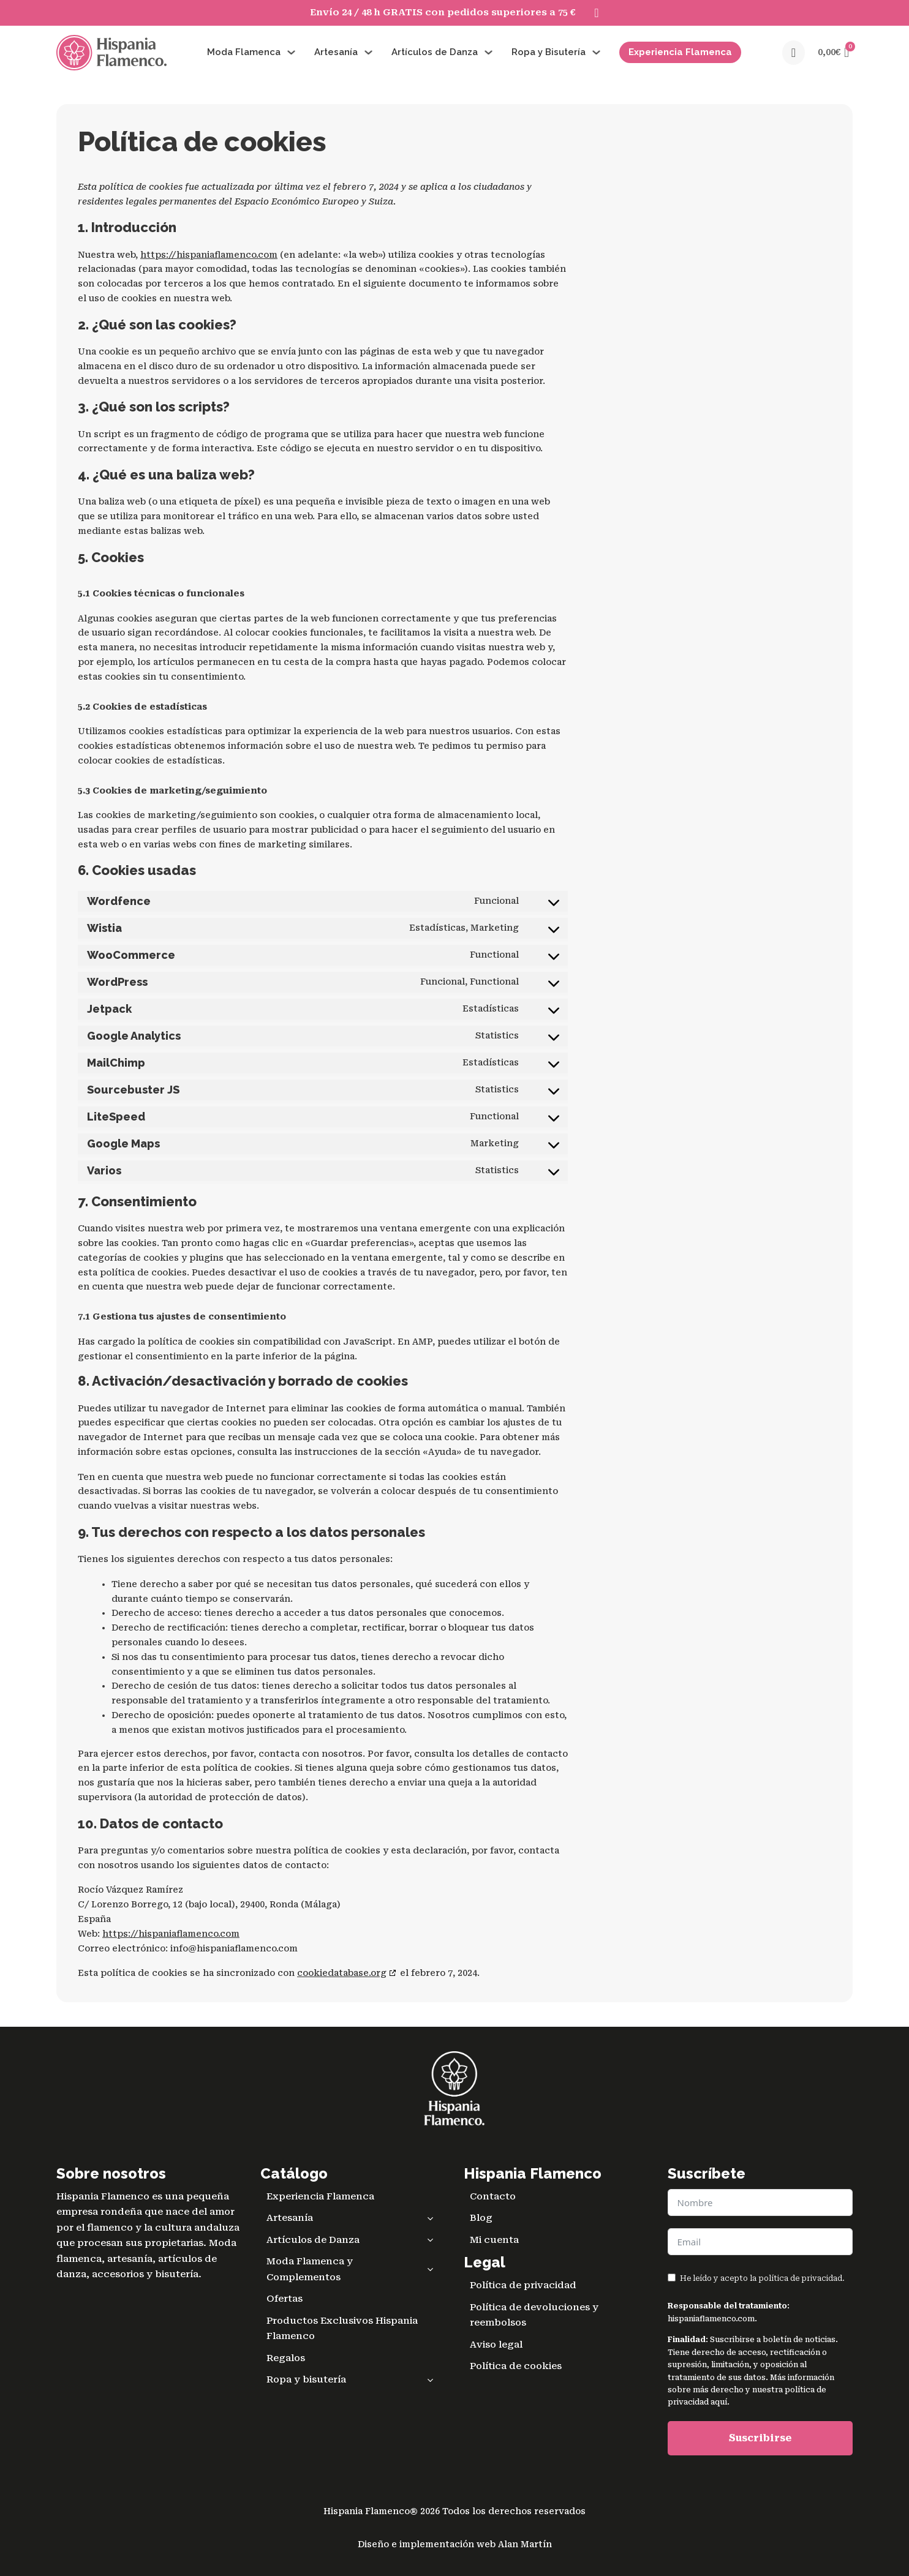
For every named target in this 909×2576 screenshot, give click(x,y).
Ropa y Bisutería (548, 52)
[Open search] (793, 52)
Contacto (493, 2196)
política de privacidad (800, 2278)
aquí (719, 2402)
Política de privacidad (523, 2285)
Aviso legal (496, 2344)
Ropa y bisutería (353, 2380)
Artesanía (336, 52)
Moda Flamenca (244, 52)
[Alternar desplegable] (291, 52)
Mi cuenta (494, 2239)
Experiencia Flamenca (680, 52)
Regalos (285, 2358)
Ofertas (284, 2298)
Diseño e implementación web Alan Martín (455, 2544)
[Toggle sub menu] (430, 2218)
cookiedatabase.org (342, 1973)
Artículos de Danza (434, 52)
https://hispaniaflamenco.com (208, 255)
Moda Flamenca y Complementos (353, 2269)
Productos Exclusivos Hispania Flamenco (342, 2328)
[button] (833, 52)
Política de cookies (516, 2365)
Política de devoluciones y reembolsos (534, 2315)
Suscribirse (760, 2438)
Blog (481, 2217)
